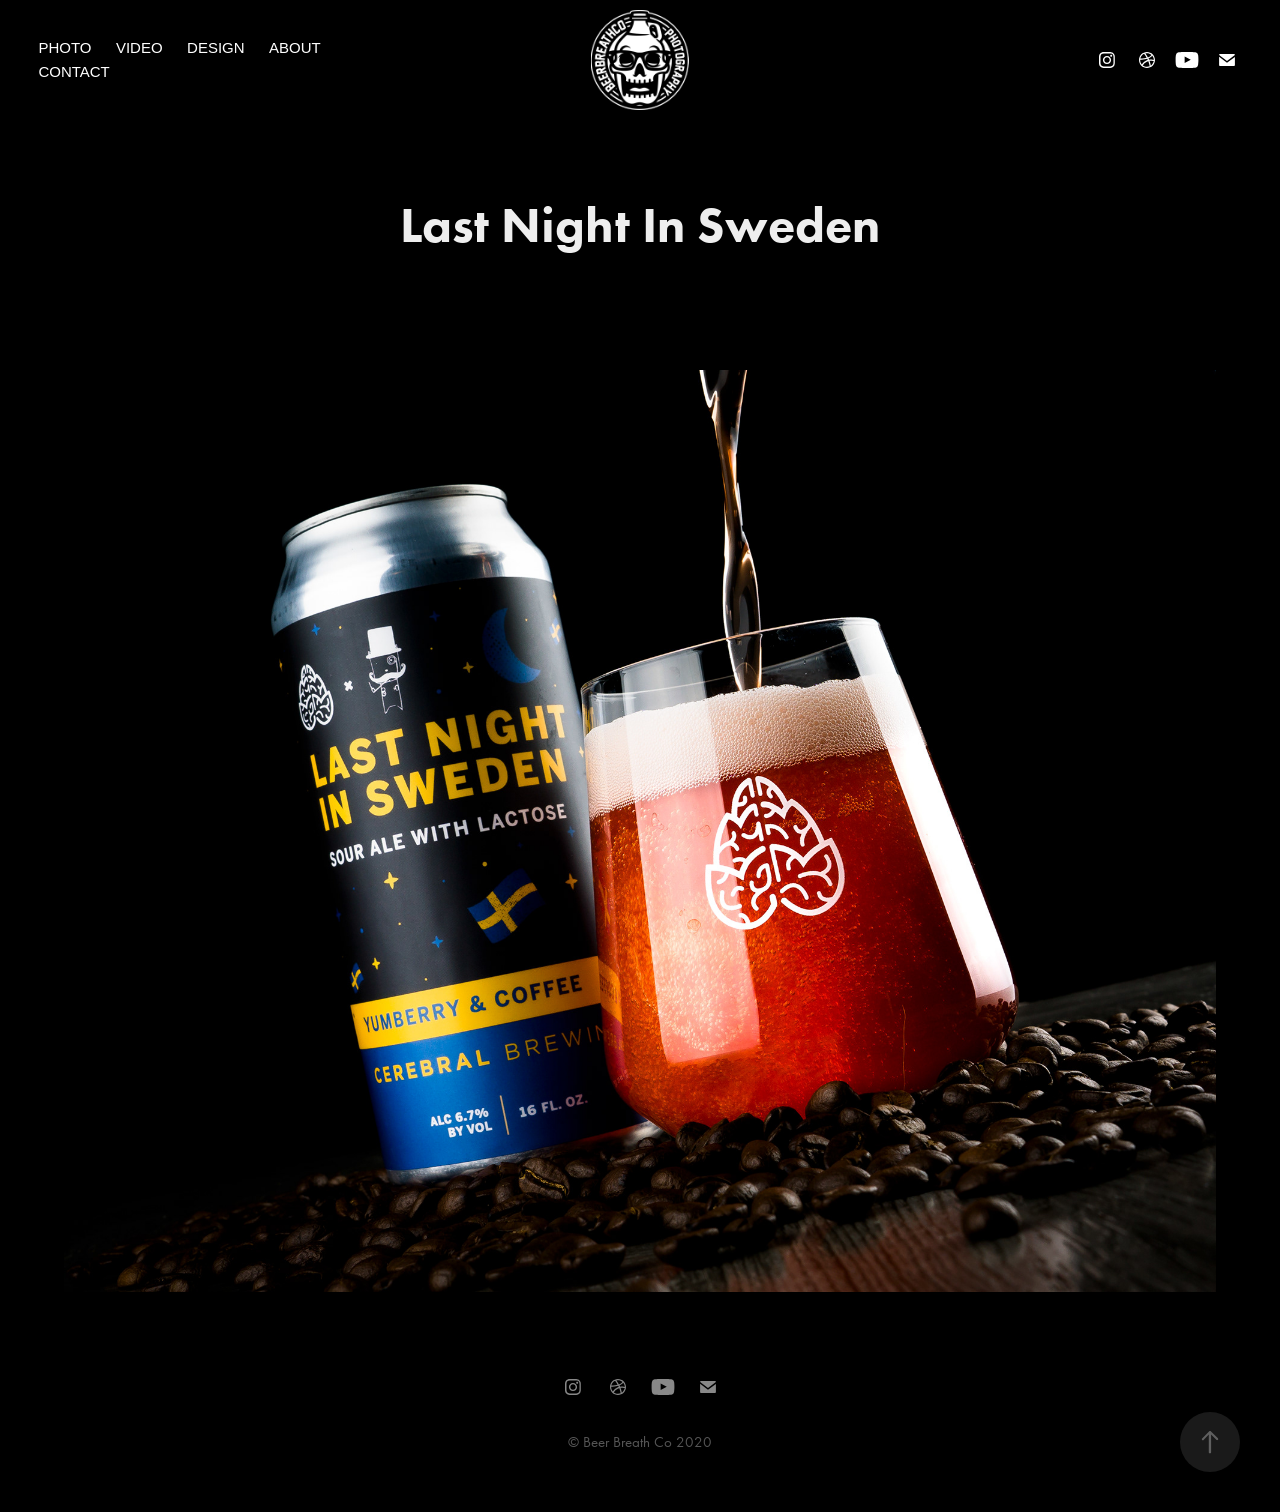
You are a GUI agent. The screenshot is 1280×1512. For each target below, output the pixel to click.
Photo (64, 47)
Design (216, 47)
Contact (73, 71)
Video (139, 47)
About (295, 47)
